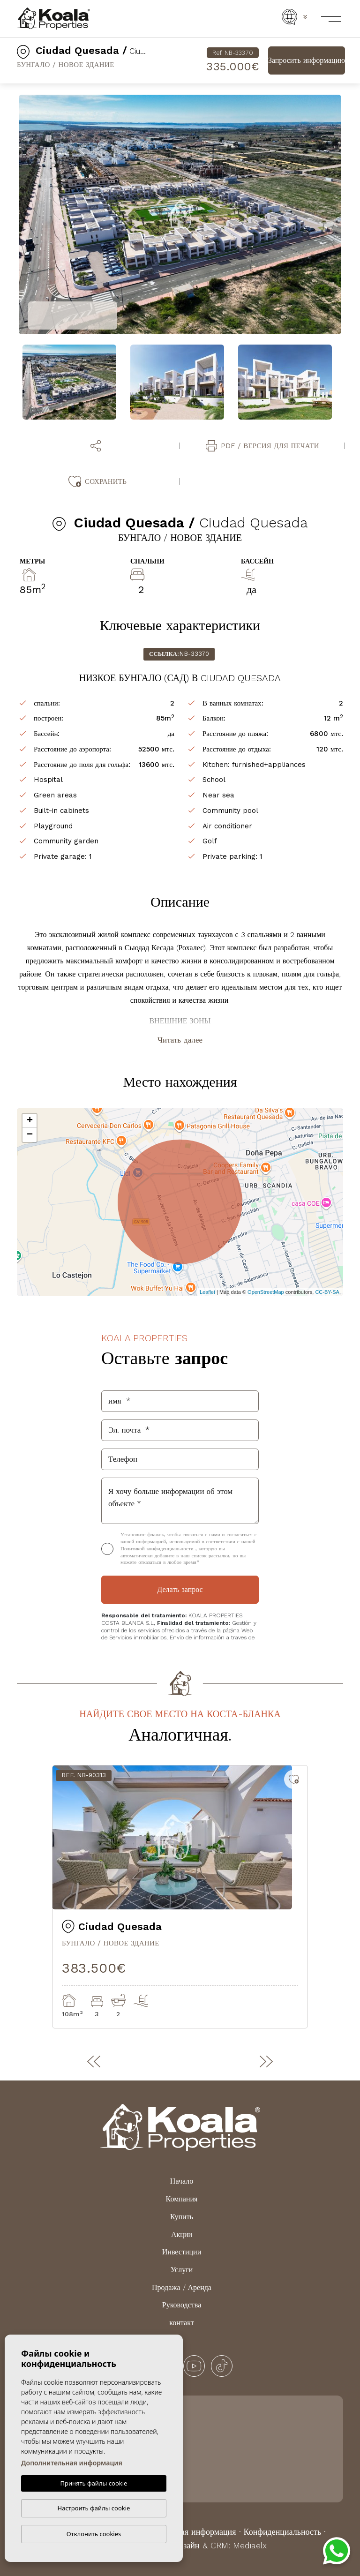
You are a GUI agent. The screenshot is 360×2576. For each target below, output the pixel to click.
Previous (11, 214)
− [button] (30, 1135)
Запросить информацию (306, 60)
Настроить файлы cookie (94, 2508)
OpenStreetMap (266, 1292)
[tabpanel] (180, 1896)
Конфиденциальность (283, 2532)
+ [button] (30, 1121)
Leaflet (207, 1292)
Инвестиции (181, 2251)
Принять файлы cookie (94, 2483)
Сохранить (97, 481)
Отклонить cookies (94, 2534)
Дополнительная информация (71, 2462)
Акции (181, 2234)
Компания (182, 2198)
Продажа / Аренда (181, 2287)
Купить (181, 2216)
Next (348, 214)
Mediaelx (250, 2545)
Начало (181, 2181)
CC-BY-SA (327, 1292)
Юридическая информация (187, 2532)
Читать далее (180, 1039)
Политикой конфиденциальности (157, 1549)
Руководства (182, 2304)
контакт (181, 2322)
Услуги (182, 2269)
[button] (97, 446)
